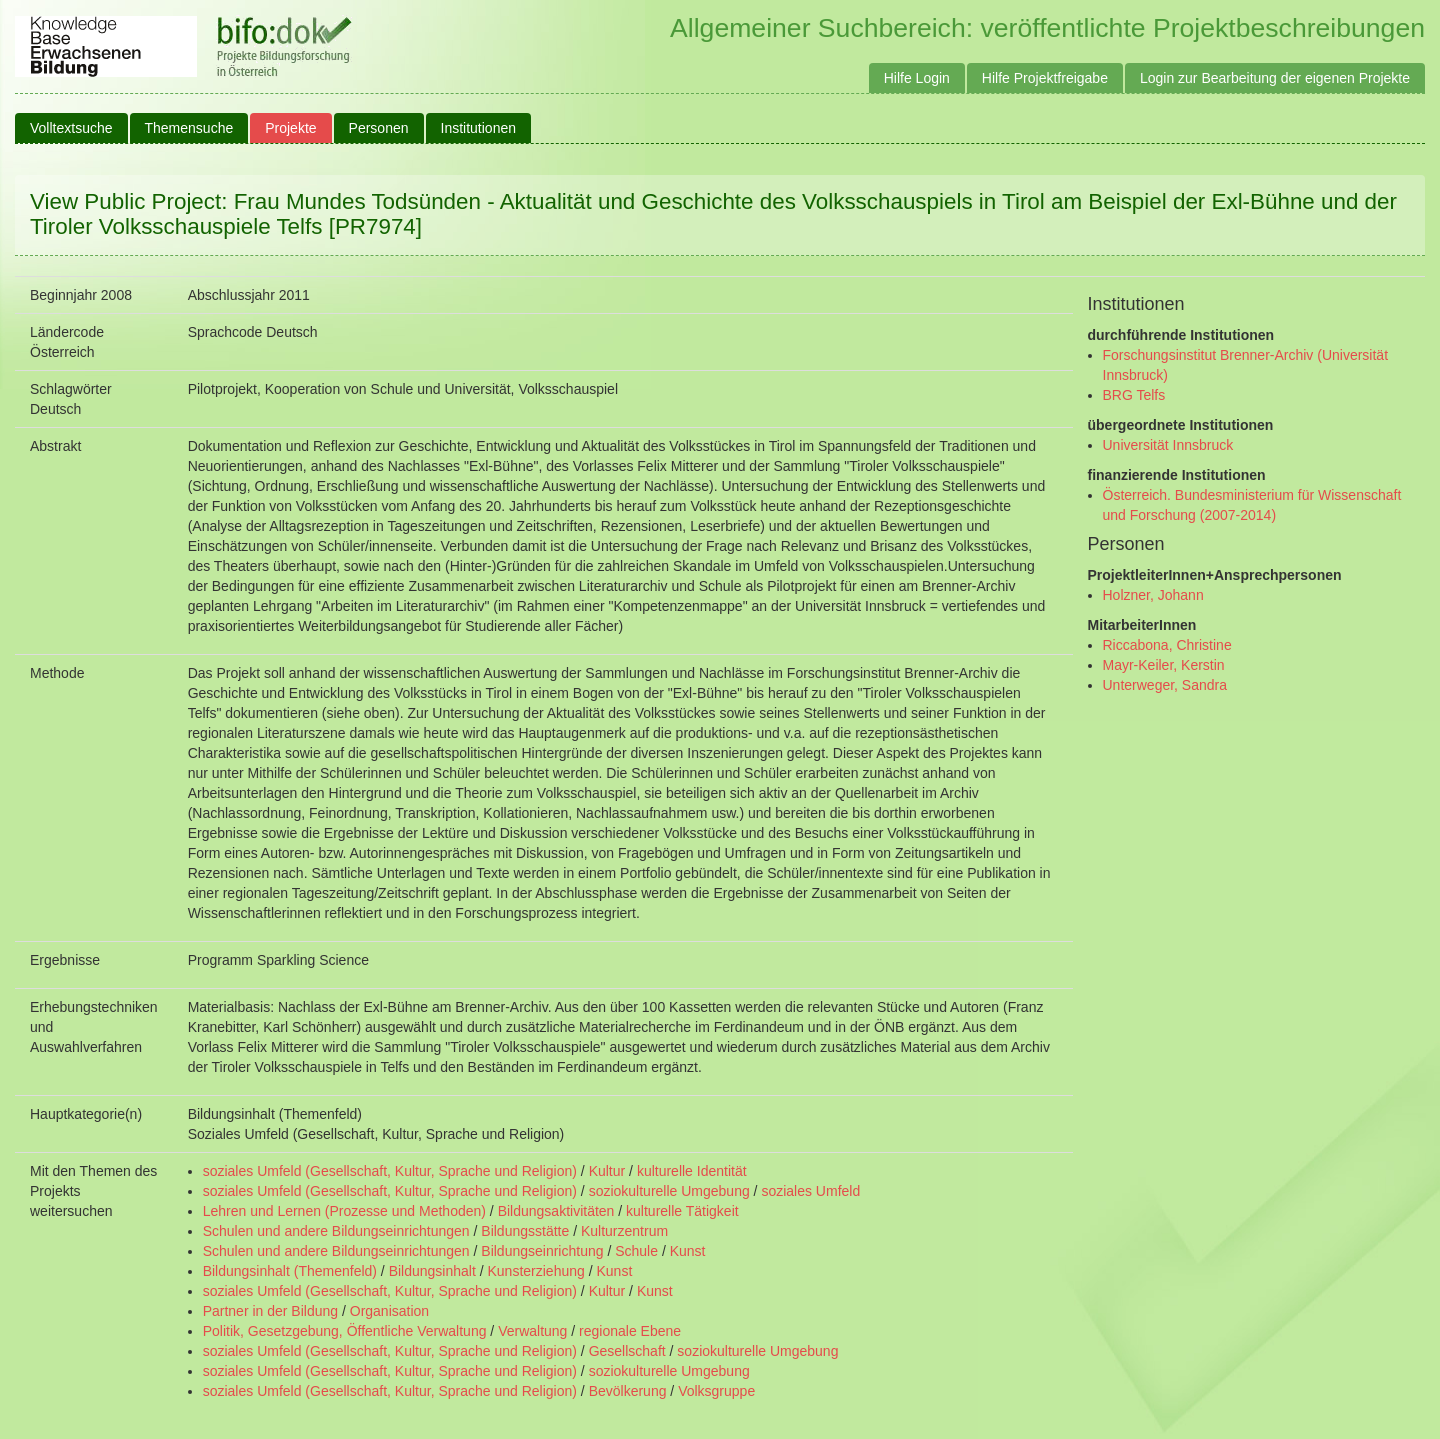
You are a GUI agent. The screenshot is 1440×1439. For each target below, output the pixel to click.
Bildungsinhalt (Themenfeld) (290, 1271)
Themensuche (189, 128)
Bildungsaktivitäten (556, 1211)
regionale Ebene (630, 1331)
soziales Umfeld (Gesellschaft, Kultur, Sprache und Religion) (390, 1171)
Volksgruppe (716, 1391)
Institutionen (479, 128)
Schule (636, 1251)
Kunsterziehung (536, 1271)
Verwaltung (532, 1331)
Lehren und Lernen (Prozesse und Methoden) (344, 1211)
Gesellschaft (627, 1351)
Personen (379, 128)
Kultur (607, 1171)
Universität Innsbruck (1168, 445)
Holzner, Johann (1153, 595)
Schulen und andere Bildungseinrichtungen (336, 1231)
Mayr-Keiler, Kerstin (1164, 665)
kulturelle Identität (692, 1171)
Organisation (389, 1311)
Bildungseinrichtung (542, 1251)
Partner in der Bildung (270, 1311)
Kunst (688, 1251)
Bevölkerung (628, 1391)
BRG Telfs (1134, 395)
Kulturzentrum (624, 1231)
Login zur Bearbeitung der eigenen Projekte (1275, 78)
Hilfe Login (917, 78)
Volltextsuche (71, 128)
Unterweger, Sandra (1165, 685)
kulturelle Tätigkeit (682, 1211)
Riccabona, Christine (1167, 645)
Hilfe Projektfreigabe (1045, 78)
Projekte (290, 128)
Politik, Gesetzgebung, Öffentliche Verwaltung (345, 1331)
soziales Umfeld (810, 1191)
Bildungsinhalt (432, 1271)
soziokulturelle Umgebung (669, 1191)
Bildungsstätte (525, 1231)
